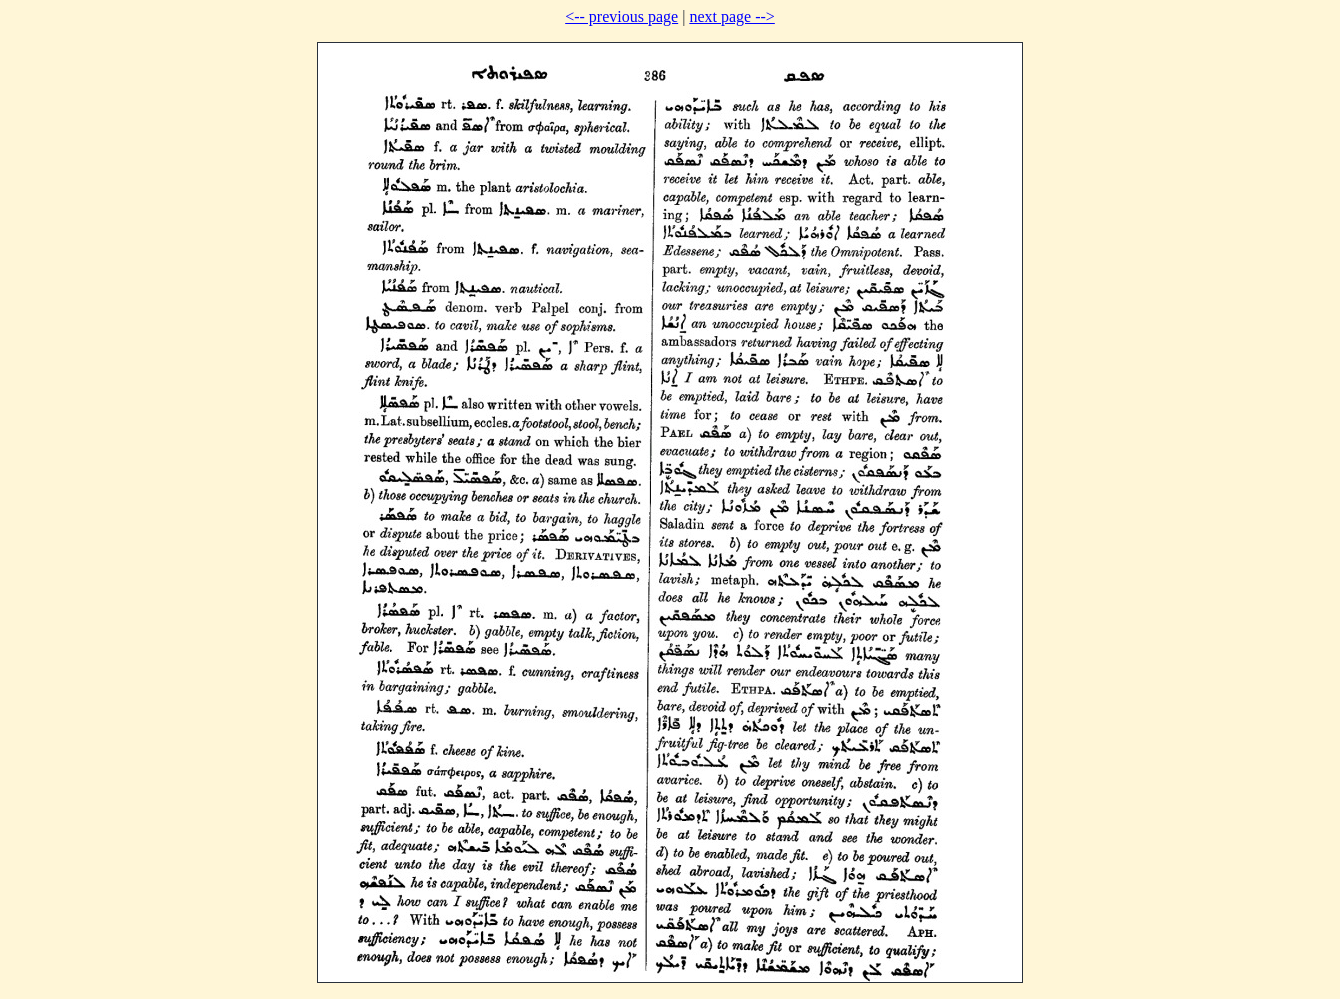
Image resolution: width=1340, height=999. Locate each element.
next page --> (731, 16)
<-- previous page (621, 16)
